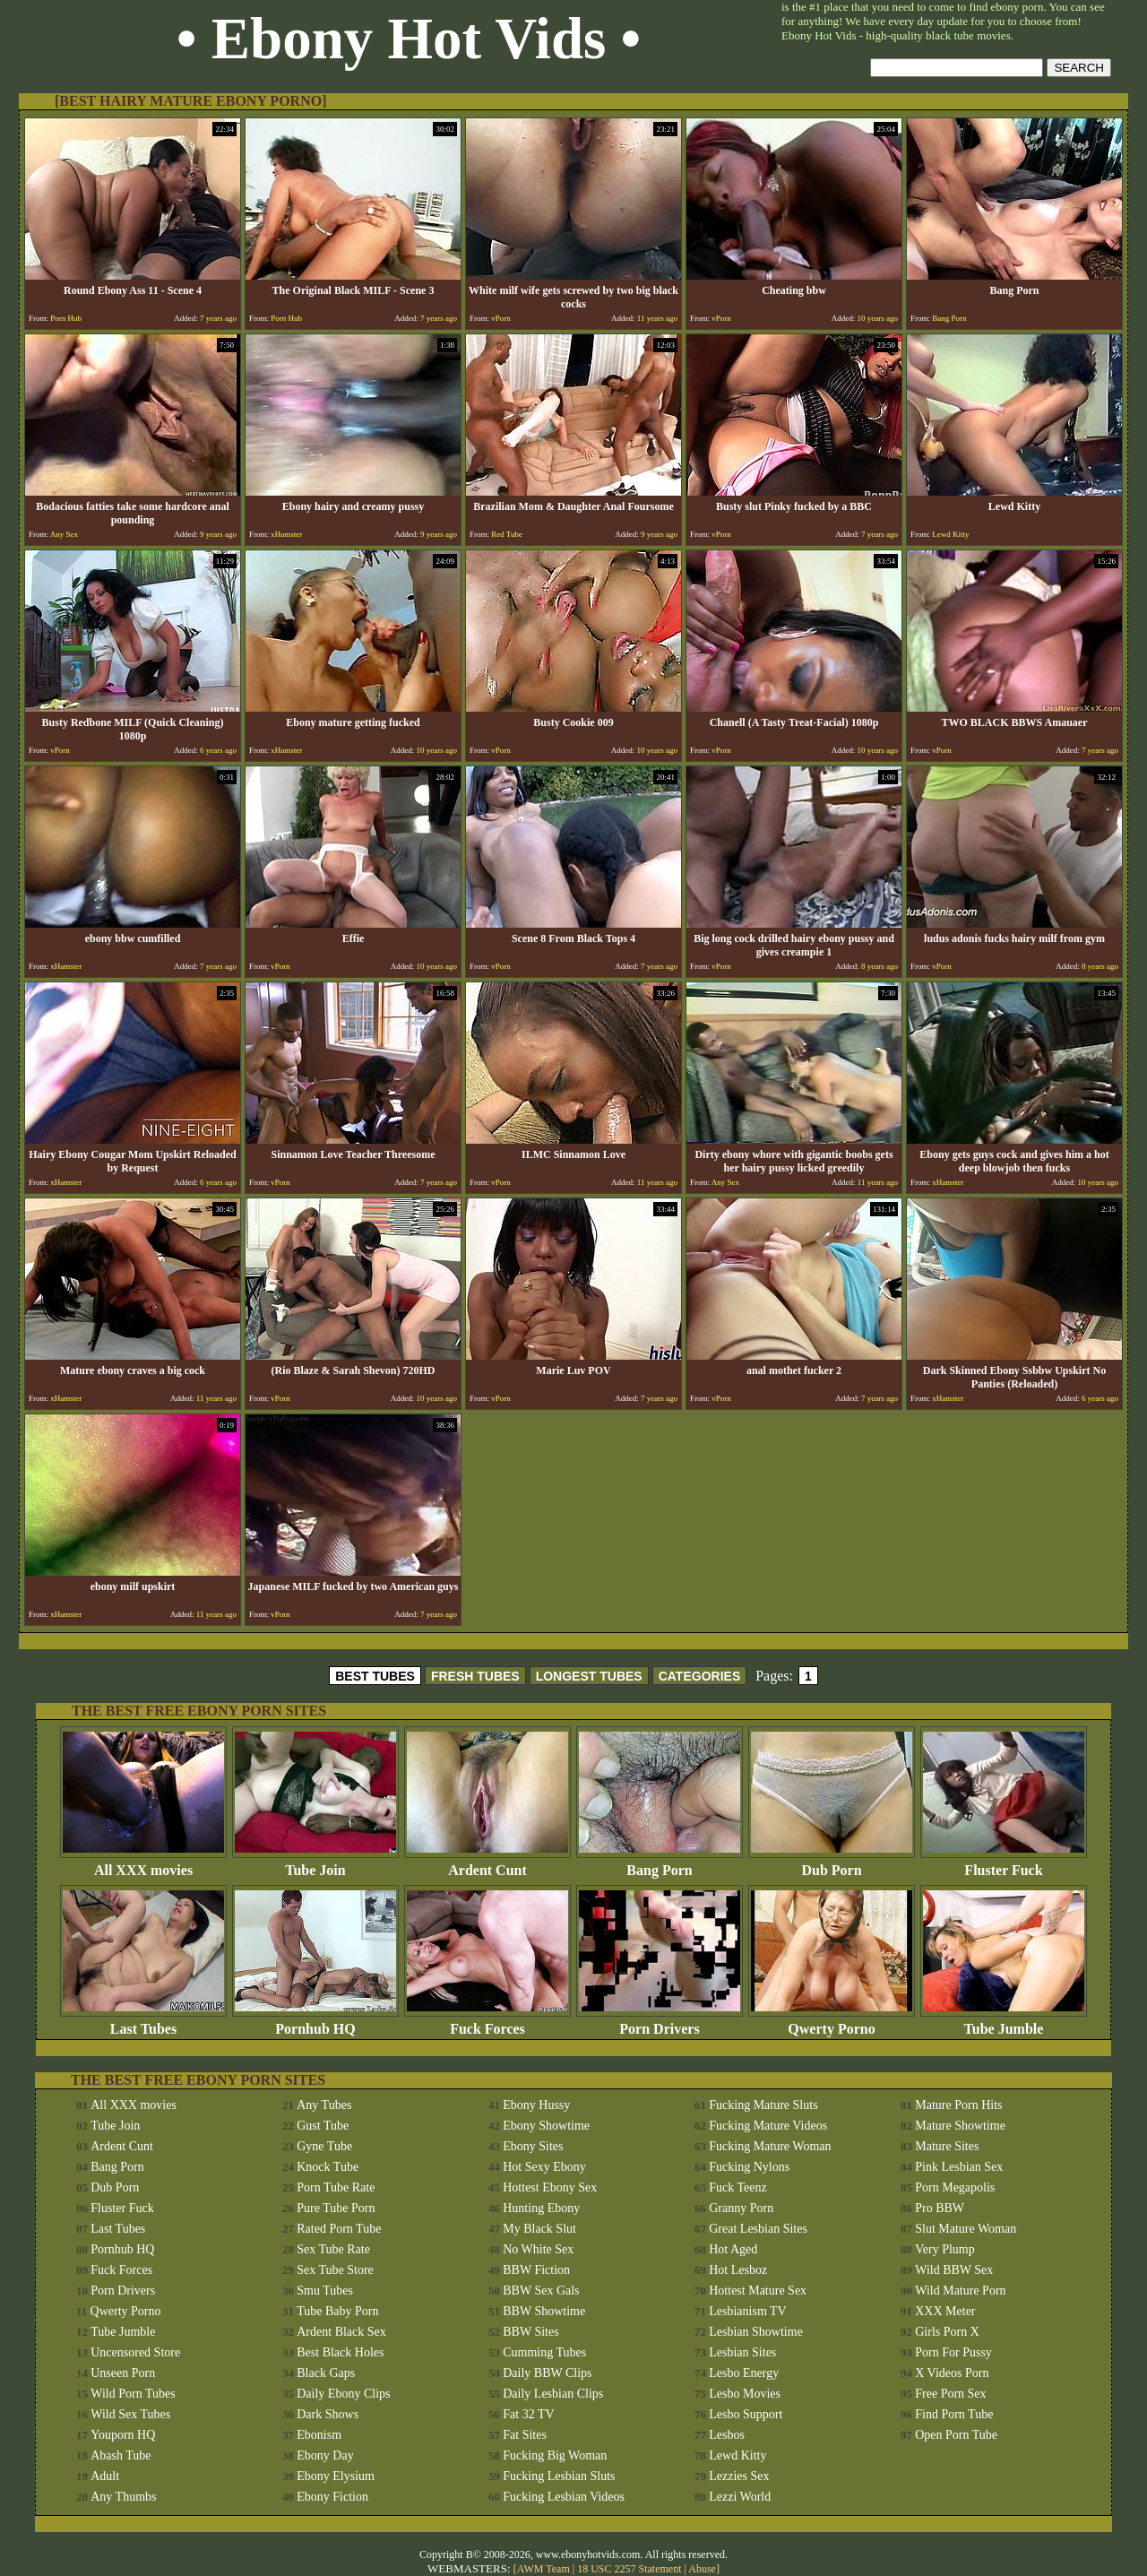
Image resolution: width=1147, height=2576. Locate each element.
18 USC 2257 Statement (629, 2569)
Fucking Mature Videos (768, 2125)
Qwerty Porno (831, 2022)
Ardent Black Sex (341, 2331)
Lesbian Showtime (756, 2331)
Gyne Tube (324, 2146)
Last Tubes (143, 2022)
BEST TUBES (375, 1676)
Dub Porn (831, 1864)
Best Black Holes (340, 2352)
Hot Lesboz (738, 2270)
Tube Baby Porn (337, 2311)
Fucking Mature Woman (770, 2146)
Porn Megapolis (955, 2187)
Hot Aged (733, 2249)
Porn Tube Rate (336, 2187)
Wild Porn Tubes (133, 2393)
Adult (105, 2476)
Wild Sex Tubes (130, 2414)
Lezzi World (740, 2496)
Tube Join (315, 1864)
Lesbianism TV (747, 2311)
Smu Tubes (325, 2290)
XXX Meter (945, 2311)
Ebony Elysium (336, 2476)
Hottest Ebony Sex (550, 2187)
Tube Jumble (1003, 2022)
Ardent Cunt (487, 1864)
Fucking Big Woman (555, 2455)
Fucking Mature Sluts (763, 2105)
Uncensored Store (135, 2352)
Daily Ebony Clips (343, 2393)
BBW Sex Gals (541, 2290)
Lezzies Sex (739, 2476)
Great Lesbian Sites (758, 2228)
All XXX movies (143, 1864)
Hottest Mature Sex (757, 2290)
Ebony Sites (533, 2146)
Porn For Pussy (953, 2352)
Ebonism (319, 2435)
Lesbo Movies (744, 2393)
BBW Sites (530, 2331)
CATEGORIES (700, 1676)
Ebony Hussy (536, 2105)
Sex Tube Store (335, 2270)
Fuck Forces (487, 2022)
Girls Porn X (947, 2331)
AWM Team (545, 2569)
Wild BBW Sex (954, 2270)
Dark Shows (327, 2414)
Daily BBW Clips (547, 2373)
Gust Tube (323, 2125)
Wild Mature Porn (960, 2290)
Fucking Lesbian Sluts (559, 2476)
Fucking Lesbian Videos (564, 2496)
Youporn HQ (123, 2435)
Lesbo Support (745, 2414)
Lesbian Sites (742, 2352)
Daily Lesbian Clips (553, 2393)
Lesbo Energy (744, 2373)
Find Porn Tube (954, 2414)
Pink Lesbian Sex (959, 2167)
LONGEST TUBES (589, 1676)
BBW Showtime (544, 2311)
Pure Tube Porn (336, 2208)
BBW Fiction (536, 2270)
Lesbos (727, 2435)
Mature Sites (947, 2146)
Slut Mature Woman (965, 2228)
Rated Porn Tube (339, 2228)
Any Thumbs (123, 2496)
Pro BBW (939, 2208)
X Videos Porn (951, 2373)
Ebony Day (325, 2455)
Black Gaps (326, 2373)
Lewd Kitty (737, 2455)
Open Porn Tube (956, 2435)
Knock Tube (327, 2167)
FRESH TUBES (475, 1676)
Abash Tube (121, 2455)
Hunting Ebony (541, 2208)
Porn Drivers (659, 2022)
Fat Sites (525, 2435)
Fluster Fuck (1003, 1864)
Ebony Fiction (332, 2496)
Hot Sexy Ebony (544, 2167)
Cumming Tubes (544, 2352)
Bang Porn (659, 1864)
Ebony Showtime (546, 2125)
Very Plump (945, 2249)
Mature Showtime (960, 2125)
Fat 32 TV (528, 2414)
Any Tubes (324, 2105)
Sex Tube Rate (333, 2249)
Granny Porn (741, 2208)
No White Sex (538, 2249)
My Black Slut (539, 2228)
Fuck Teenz (737, 2187)
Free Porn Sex (950, 2393)
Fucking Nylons (749, 2167)
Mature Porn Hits (958, 2105)
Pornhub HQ (315, 2022)
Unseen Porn (123, 2373)
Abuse (702, 2569)
